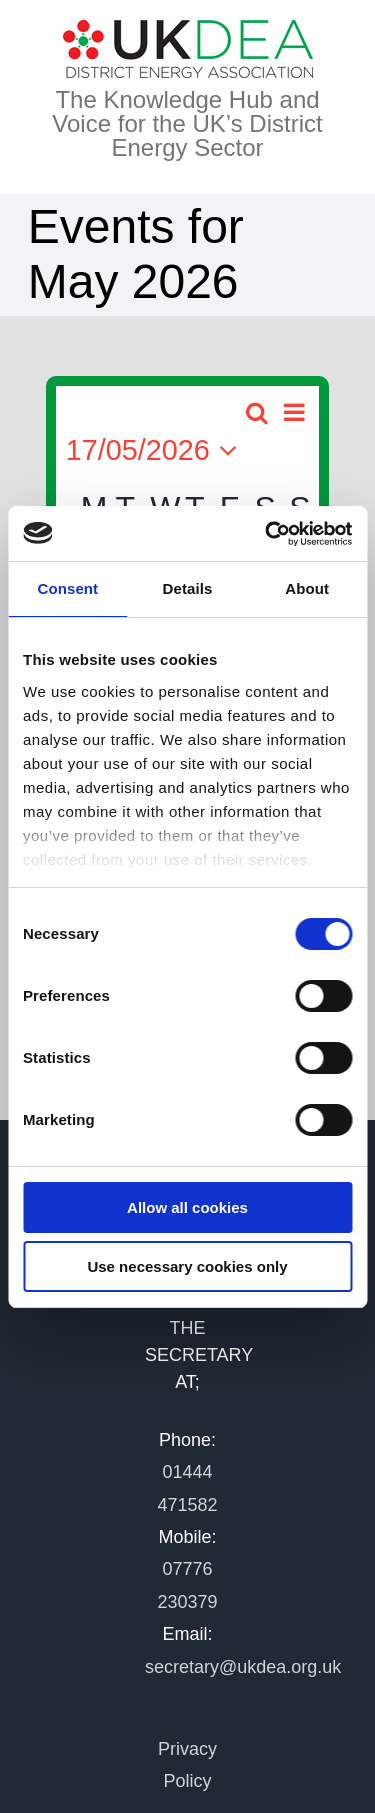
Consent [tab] (67, 588)
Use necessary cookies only (187, 1266)
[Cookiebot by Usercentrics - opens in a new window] (267, 534)
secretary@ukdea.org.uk (243, 1667)
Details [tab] (188, 588)
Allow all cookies (187, 1207)
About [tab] (307, 588)
